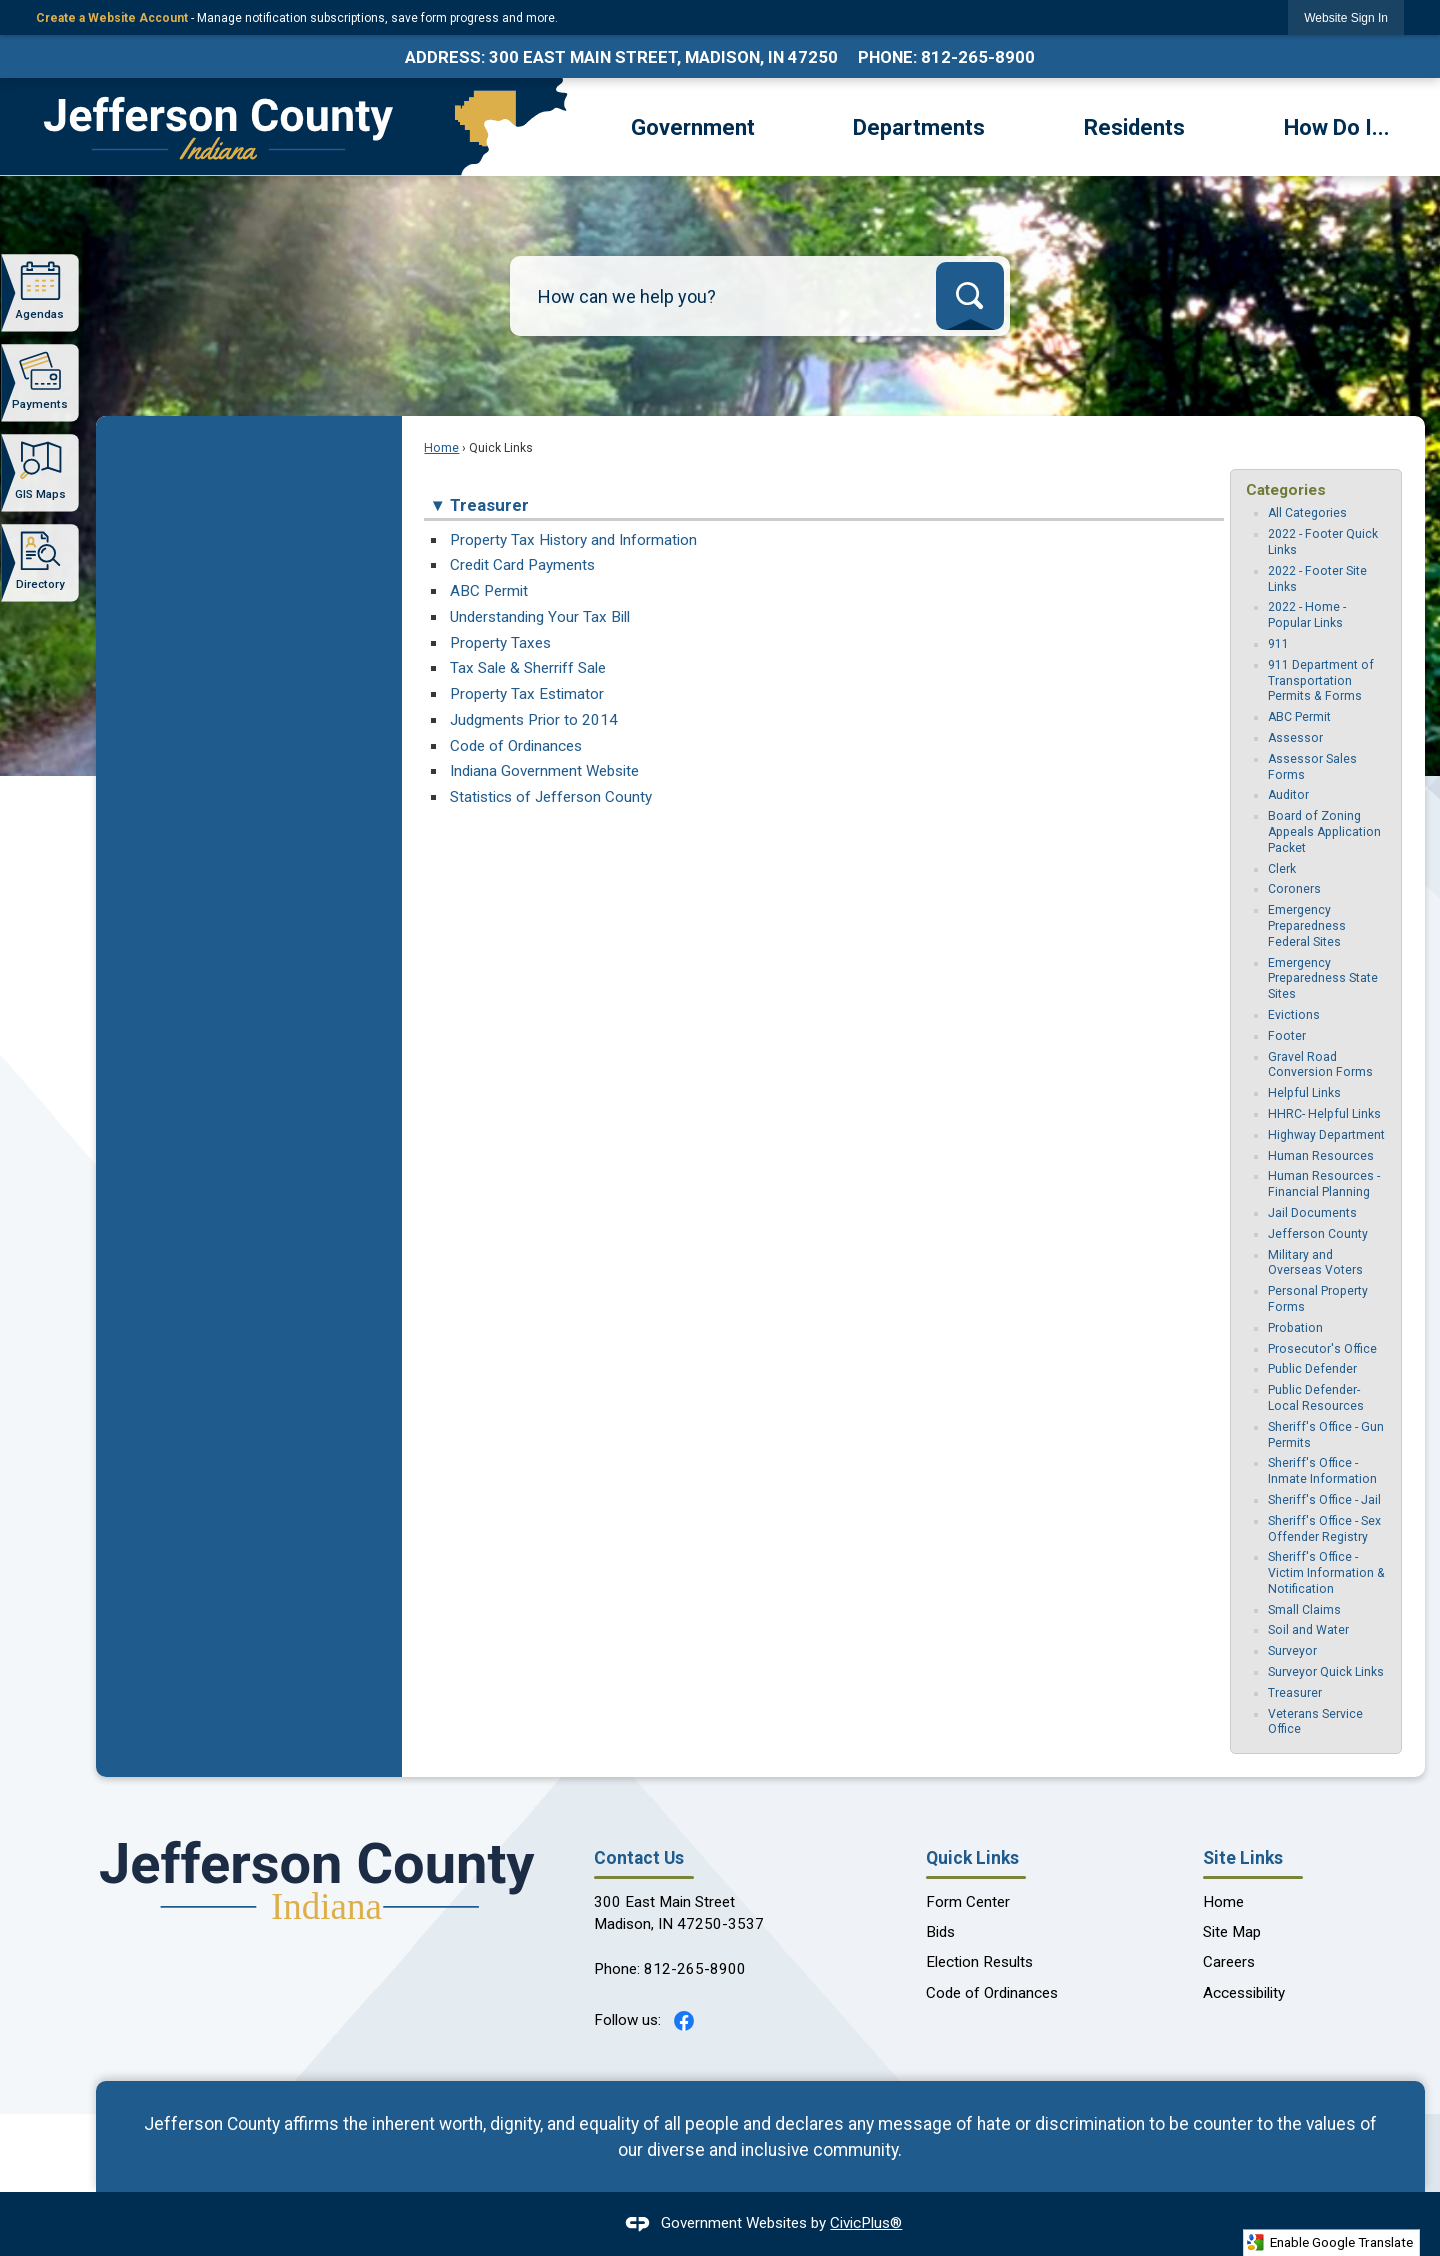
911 (1278, 644)
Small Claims (1304, 1610)
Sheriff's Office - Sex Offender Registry (1324, 1529)
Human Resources (1321, 1156)
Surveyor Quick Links (1326, 1672)
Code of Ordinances (516, 746)
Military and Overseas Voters (1315, 1263)
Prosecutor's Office (1322, 1349)
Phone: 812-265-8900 (946, 57)
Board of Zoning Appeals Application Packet (1324, 832)
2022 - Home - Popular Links (1307, 615)
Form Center (968, 1902)
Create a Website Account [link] (112, 18)
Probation (1295, 1328)
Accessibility (1244, 1993)
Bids (940, 1932)
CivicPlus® (866, 2223)
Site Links (1243, 1858)
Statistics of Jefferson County (551, 797)
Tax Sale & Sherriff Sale (528, 668)
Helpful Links (1304, 1093)
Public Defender (1312, 1369)
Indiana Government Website (544, 771)
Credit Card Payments (522, 565)
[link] (1346, 17)
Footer (1287, 1036)
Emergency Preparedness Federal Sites (1307, 926)
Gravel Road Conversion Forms (1320, 1065)
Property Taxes (500, 643)
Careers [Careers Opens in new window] (1229, 1962)
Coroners (1294, 889)
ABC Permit (489, 591)
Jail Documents (1312, 1213)
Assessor (1295, 738)
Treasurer (1295, 1693)
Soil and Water (1308, 1630)
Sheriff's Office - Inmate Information (1322, 1471)
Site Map (1232, 1932)
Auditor (1288, 795)
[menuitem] (693, 125)
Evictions (1294, 1015)
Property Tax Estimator (527, 694)
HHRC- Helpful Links (1324, 1114)
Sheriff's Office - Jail (1324, 1500)
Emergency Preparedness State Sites (1323, 979)
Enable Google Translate (1329, 2242)
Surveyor (1292, 1651)
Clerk (1282, 869)
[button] (970, 296)
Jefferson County (1318, 1234)
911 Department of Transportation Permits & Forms (1321, 681)
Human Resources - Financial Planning (1324, 1184)
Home (441, 448)
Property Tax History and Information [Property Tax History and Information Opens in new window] (573, 540)
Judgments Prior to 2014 (534, 720)
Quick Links (972, 1858)
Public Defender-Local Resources (1316, 1398)
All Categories (1307, 513)
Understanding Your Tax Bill (540, 617)
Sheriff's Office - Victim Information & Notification (1326, 1573)
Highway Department (1326, 1135)
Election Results (979, 1962)
